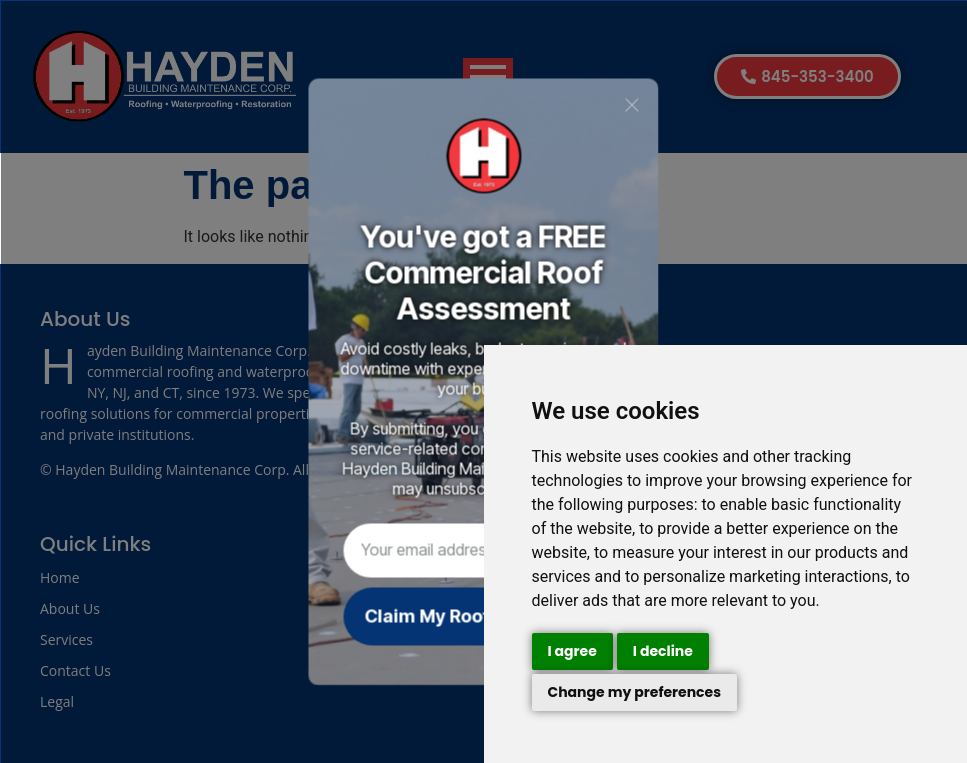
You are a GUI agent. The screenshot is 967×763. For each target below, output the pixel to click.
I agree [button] (572, 651)
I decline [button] (663, 651)
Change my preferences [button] (635, 692)
